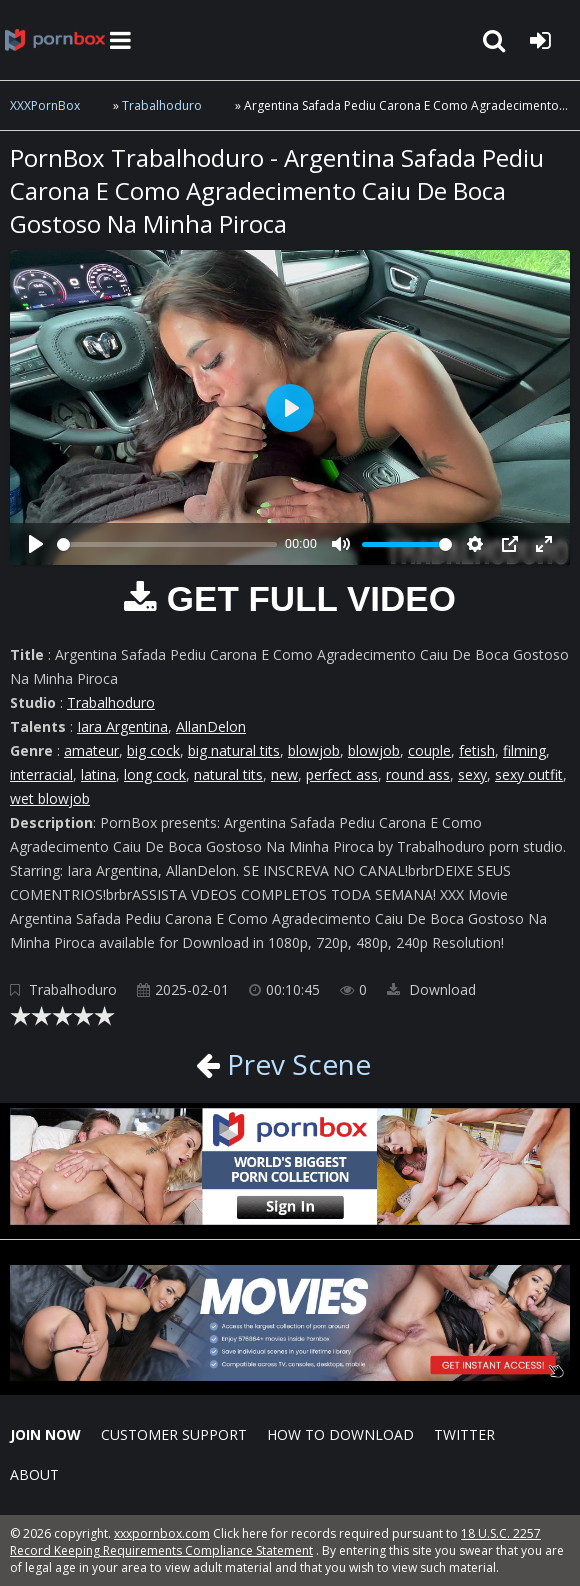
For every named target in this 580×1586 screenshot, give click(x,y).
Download (431, 989)
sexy (472, 774)
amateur (91, 750)
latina (98, 774)
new (284, 774)
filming (524, 750)
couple (429, 750)
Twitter (464, 1434)
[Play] (36, 544)
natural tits (228, 774)
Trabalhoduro (162, 105)
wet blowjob (50, 798)
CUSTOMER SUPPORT (174, 1434)
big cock (153, 750)
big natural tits (234, 750)
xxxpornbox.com (162, 1533)
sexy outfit (529, 774)
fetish (477, 750)
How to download (340, 1434)
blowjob (314, 750)
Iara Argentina (122, 726)
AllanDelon (211, 726)
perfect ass (342, 774)
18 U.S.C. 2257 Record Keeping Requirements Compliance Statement (275, 1542)
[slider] (167, 544)
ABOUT (34, 1474)
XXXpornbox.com (55, 40)
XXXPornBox (45, 105)
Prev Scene (295, 1064)
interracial (41, 774)
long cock (155, 774)
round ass (418, 774)
